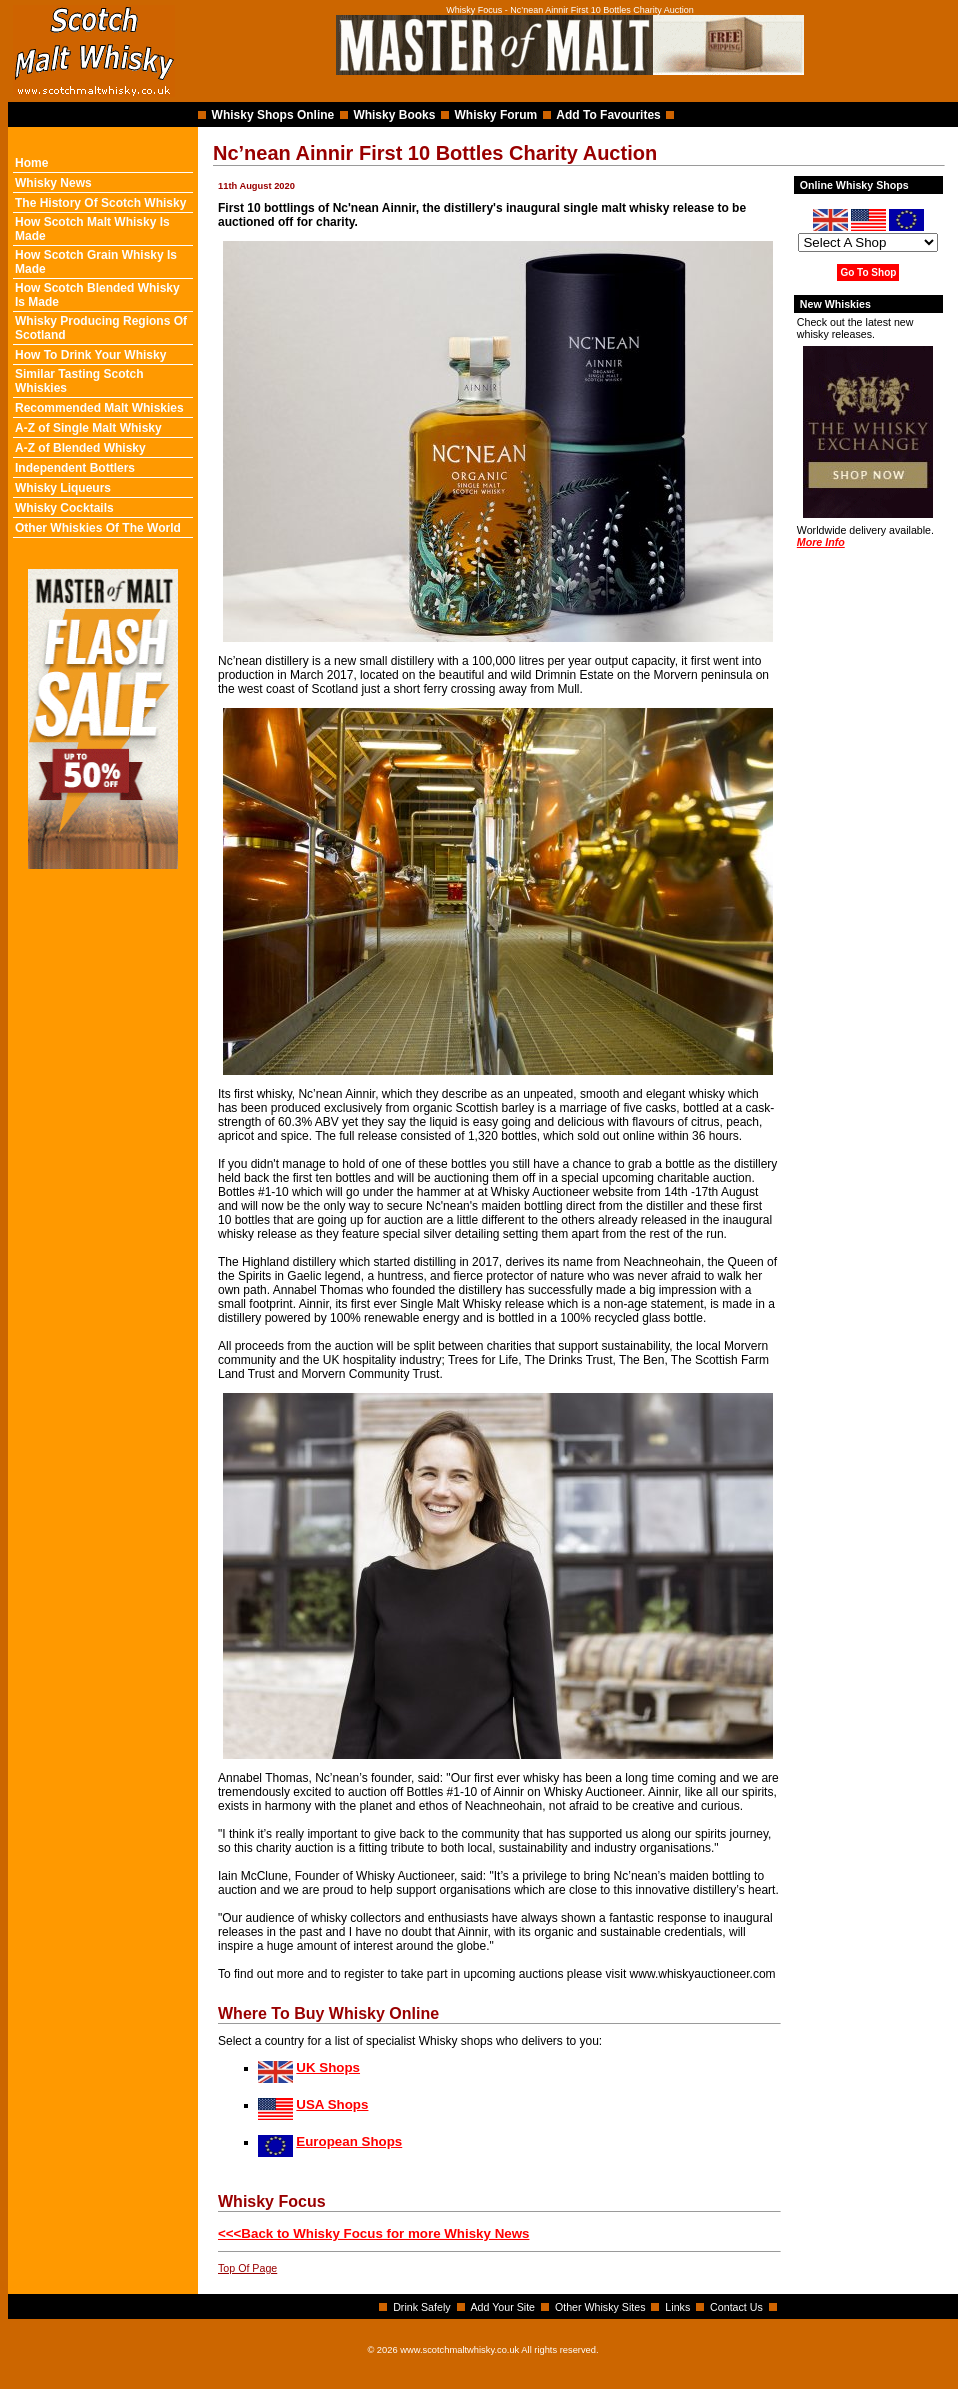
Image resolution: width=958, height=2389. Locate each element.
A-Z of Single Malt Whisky (88, 428)
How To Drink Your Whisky (90, 355)
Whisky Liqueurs (63, 488)
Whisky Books (394, 115)
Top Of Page (247, 2268)
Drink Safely (421, 2307)
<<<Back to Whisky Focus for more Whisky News (373, 2233)
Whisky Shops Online (273, 115)
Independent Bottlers (75, 468)
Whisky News (53, 183)
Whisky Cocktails (64, 508)
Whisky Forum (496, 115)
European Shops (349, 2141)
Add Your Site (502, 2307)
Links (677, 2307)
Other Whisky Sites (600, 2307)
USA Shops (332, 2104)
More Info (821, 542)
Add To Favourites (608, 115)
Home (31, 163)
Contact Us (736, 2307)
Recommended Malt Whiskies (99, 408)
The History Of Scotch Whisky (100, 203)
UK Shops (328, 2067)
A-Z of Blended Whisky (80, 448)
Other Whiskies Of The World (98, 528)
